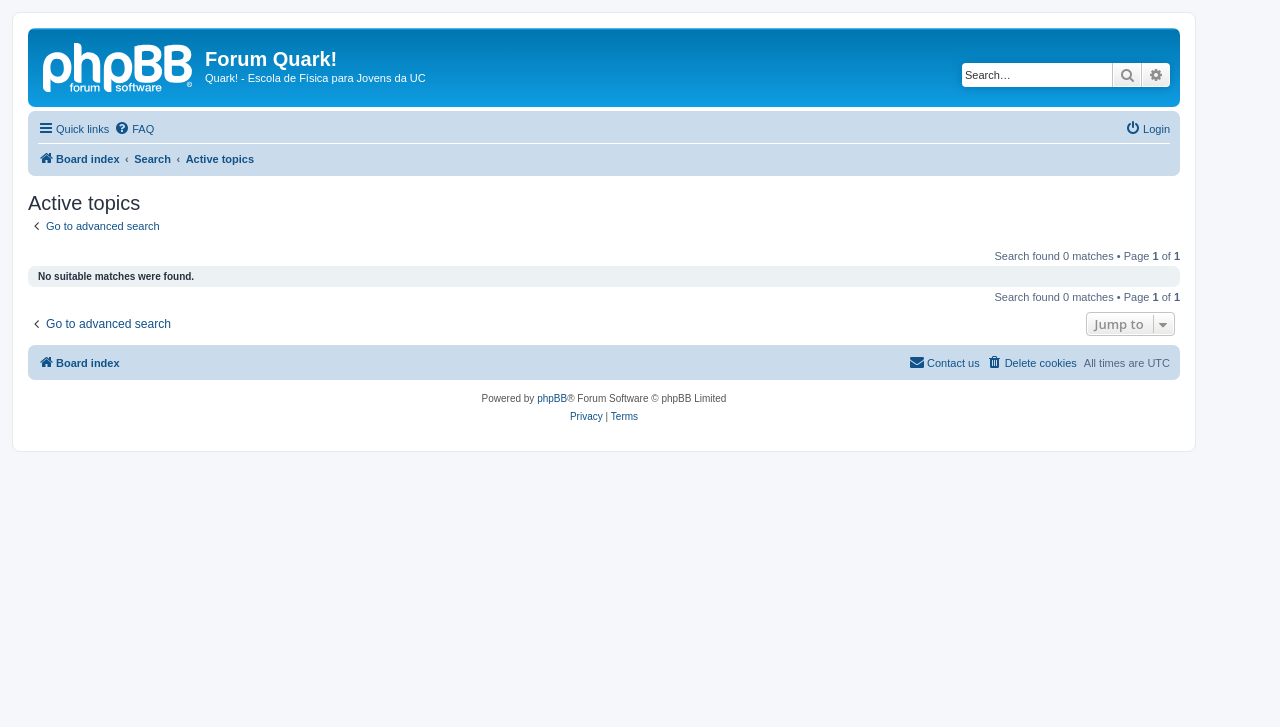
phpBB (552, 398)
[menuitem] (134, 129)
